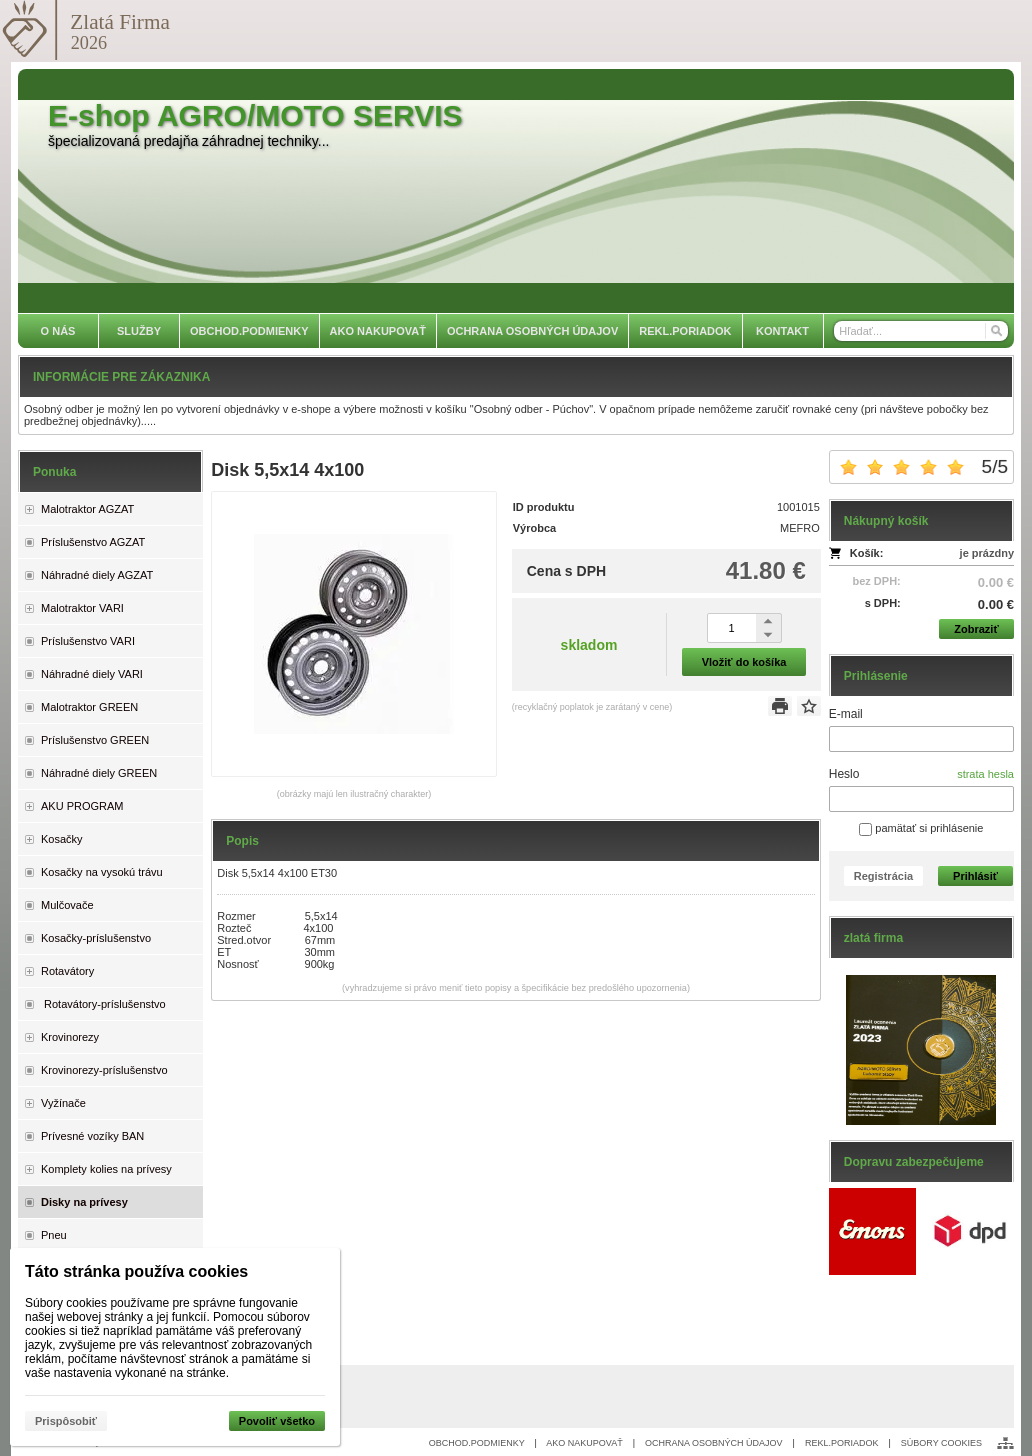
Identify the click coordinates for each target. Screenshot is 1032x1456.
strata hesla (985, 774)
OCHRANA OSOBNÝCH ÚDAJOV (714, 1443)
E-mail (846, 714)
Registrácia (883, 876)
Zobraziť (976, 629)
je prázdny (987, 553)
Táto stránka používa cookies (136, 1271)
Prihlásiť (975, 876)
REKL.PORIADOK (842, 1443)
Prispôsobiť (66, 1421)
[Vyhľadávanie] (921, 331)
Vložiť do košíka (744, 662)
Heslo (844, 774)
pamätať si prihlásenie (921, 828)
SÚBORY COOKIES (941, 1443)
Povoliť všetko (277, 1421)
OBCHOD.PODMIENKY (477, 1443)
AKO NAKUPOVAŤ (584, 1443)
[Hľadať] (995, 331)
